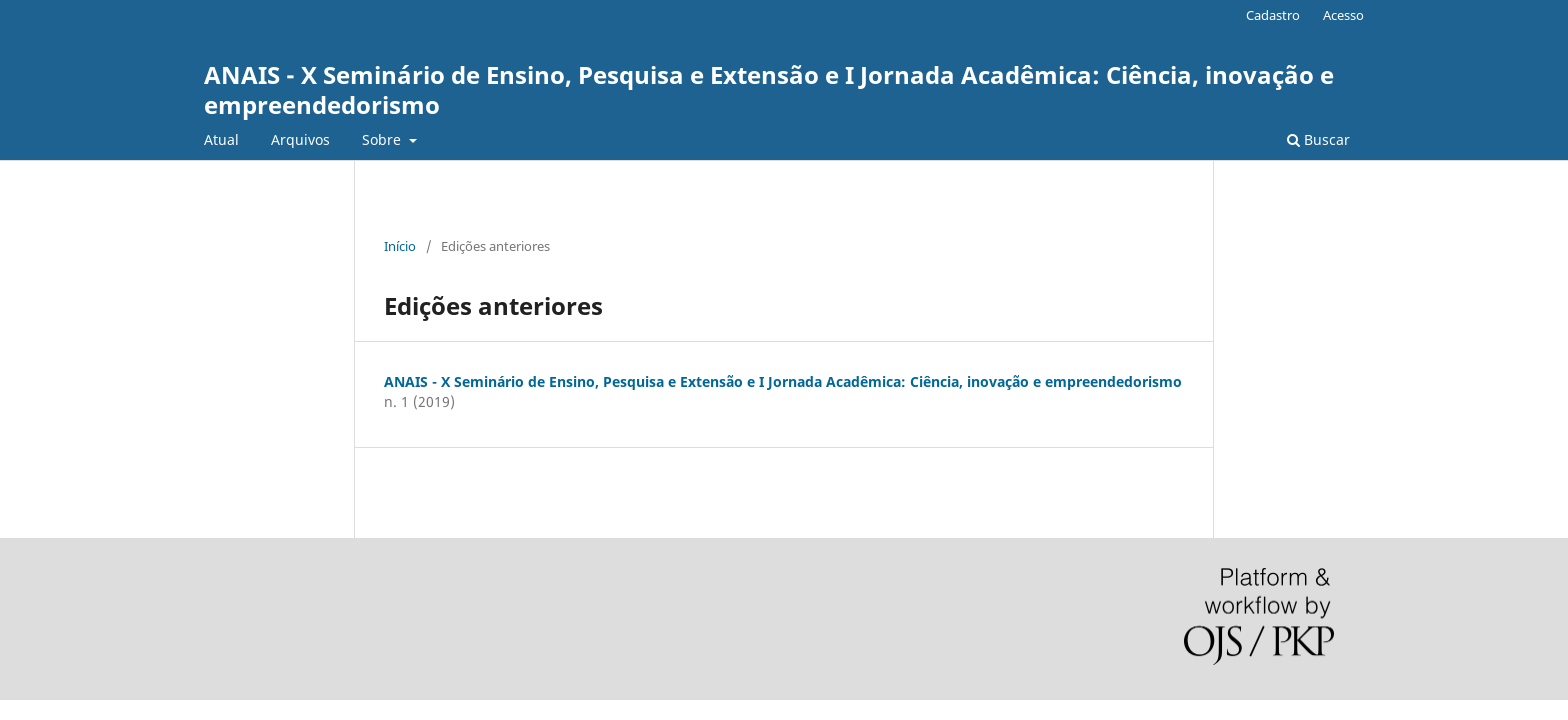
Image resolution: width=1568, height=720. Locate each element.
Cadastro (1273, 15)
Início (400, 246)
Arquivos (300, 139)
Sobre (383, 139)
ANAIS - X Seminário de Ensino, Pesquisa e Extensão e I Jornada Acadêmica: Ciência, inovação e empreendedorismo (769, 89)
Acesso (1343, 15)
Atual (221, 139)
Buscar (1318, 139)
